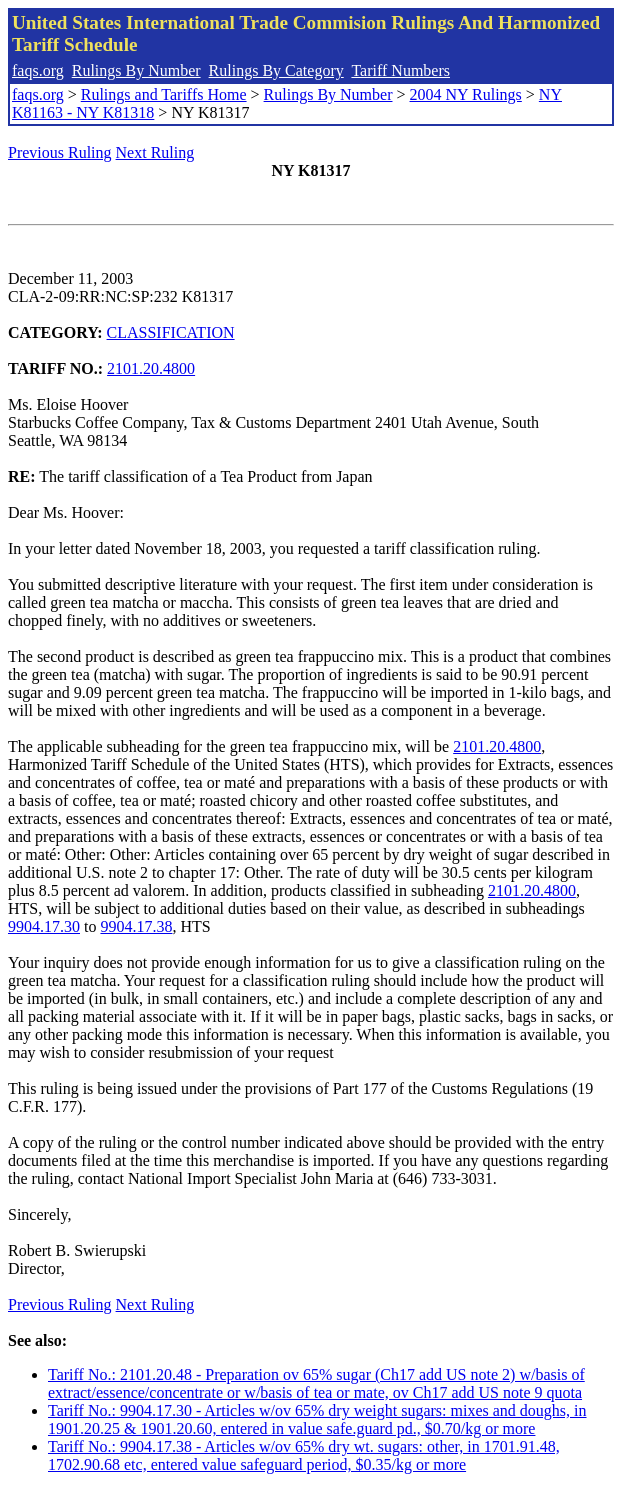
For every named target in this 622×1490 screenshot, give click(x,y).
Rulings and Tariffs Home (164, 94)
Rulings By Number (136, 70)
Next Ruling (155, 152)
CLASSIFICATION (171, 332)
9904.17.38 (136, 926)
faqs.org (38, 70)
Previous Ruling (60, 152)
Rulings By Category (276, 70)
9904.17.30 (44, 926)
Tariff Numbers (400, 70)
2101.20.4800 (151, 368)
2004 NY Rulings (466, 94)
